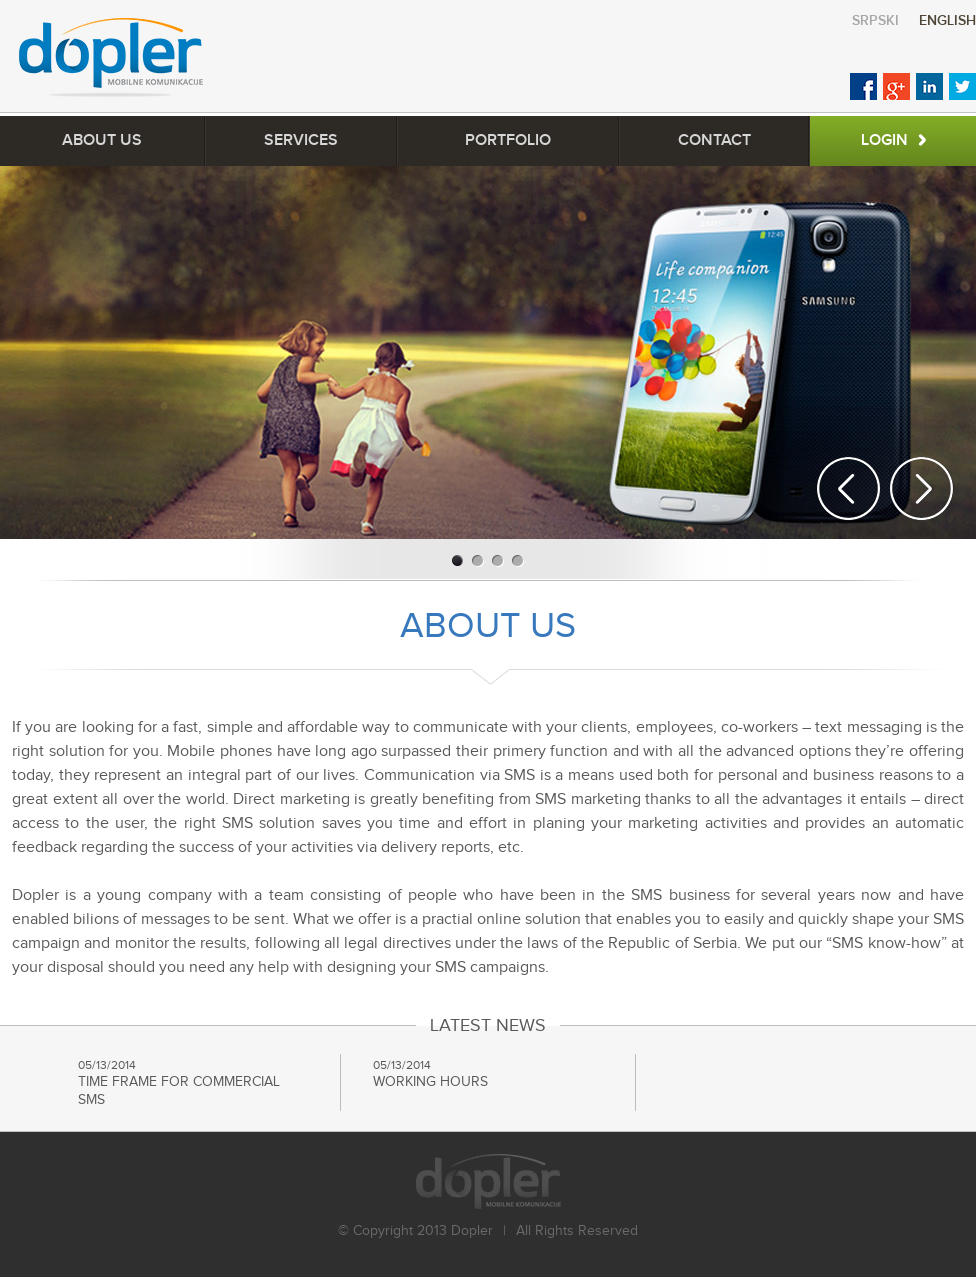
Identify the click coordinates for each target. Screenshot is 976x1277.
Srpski (875, 20)
